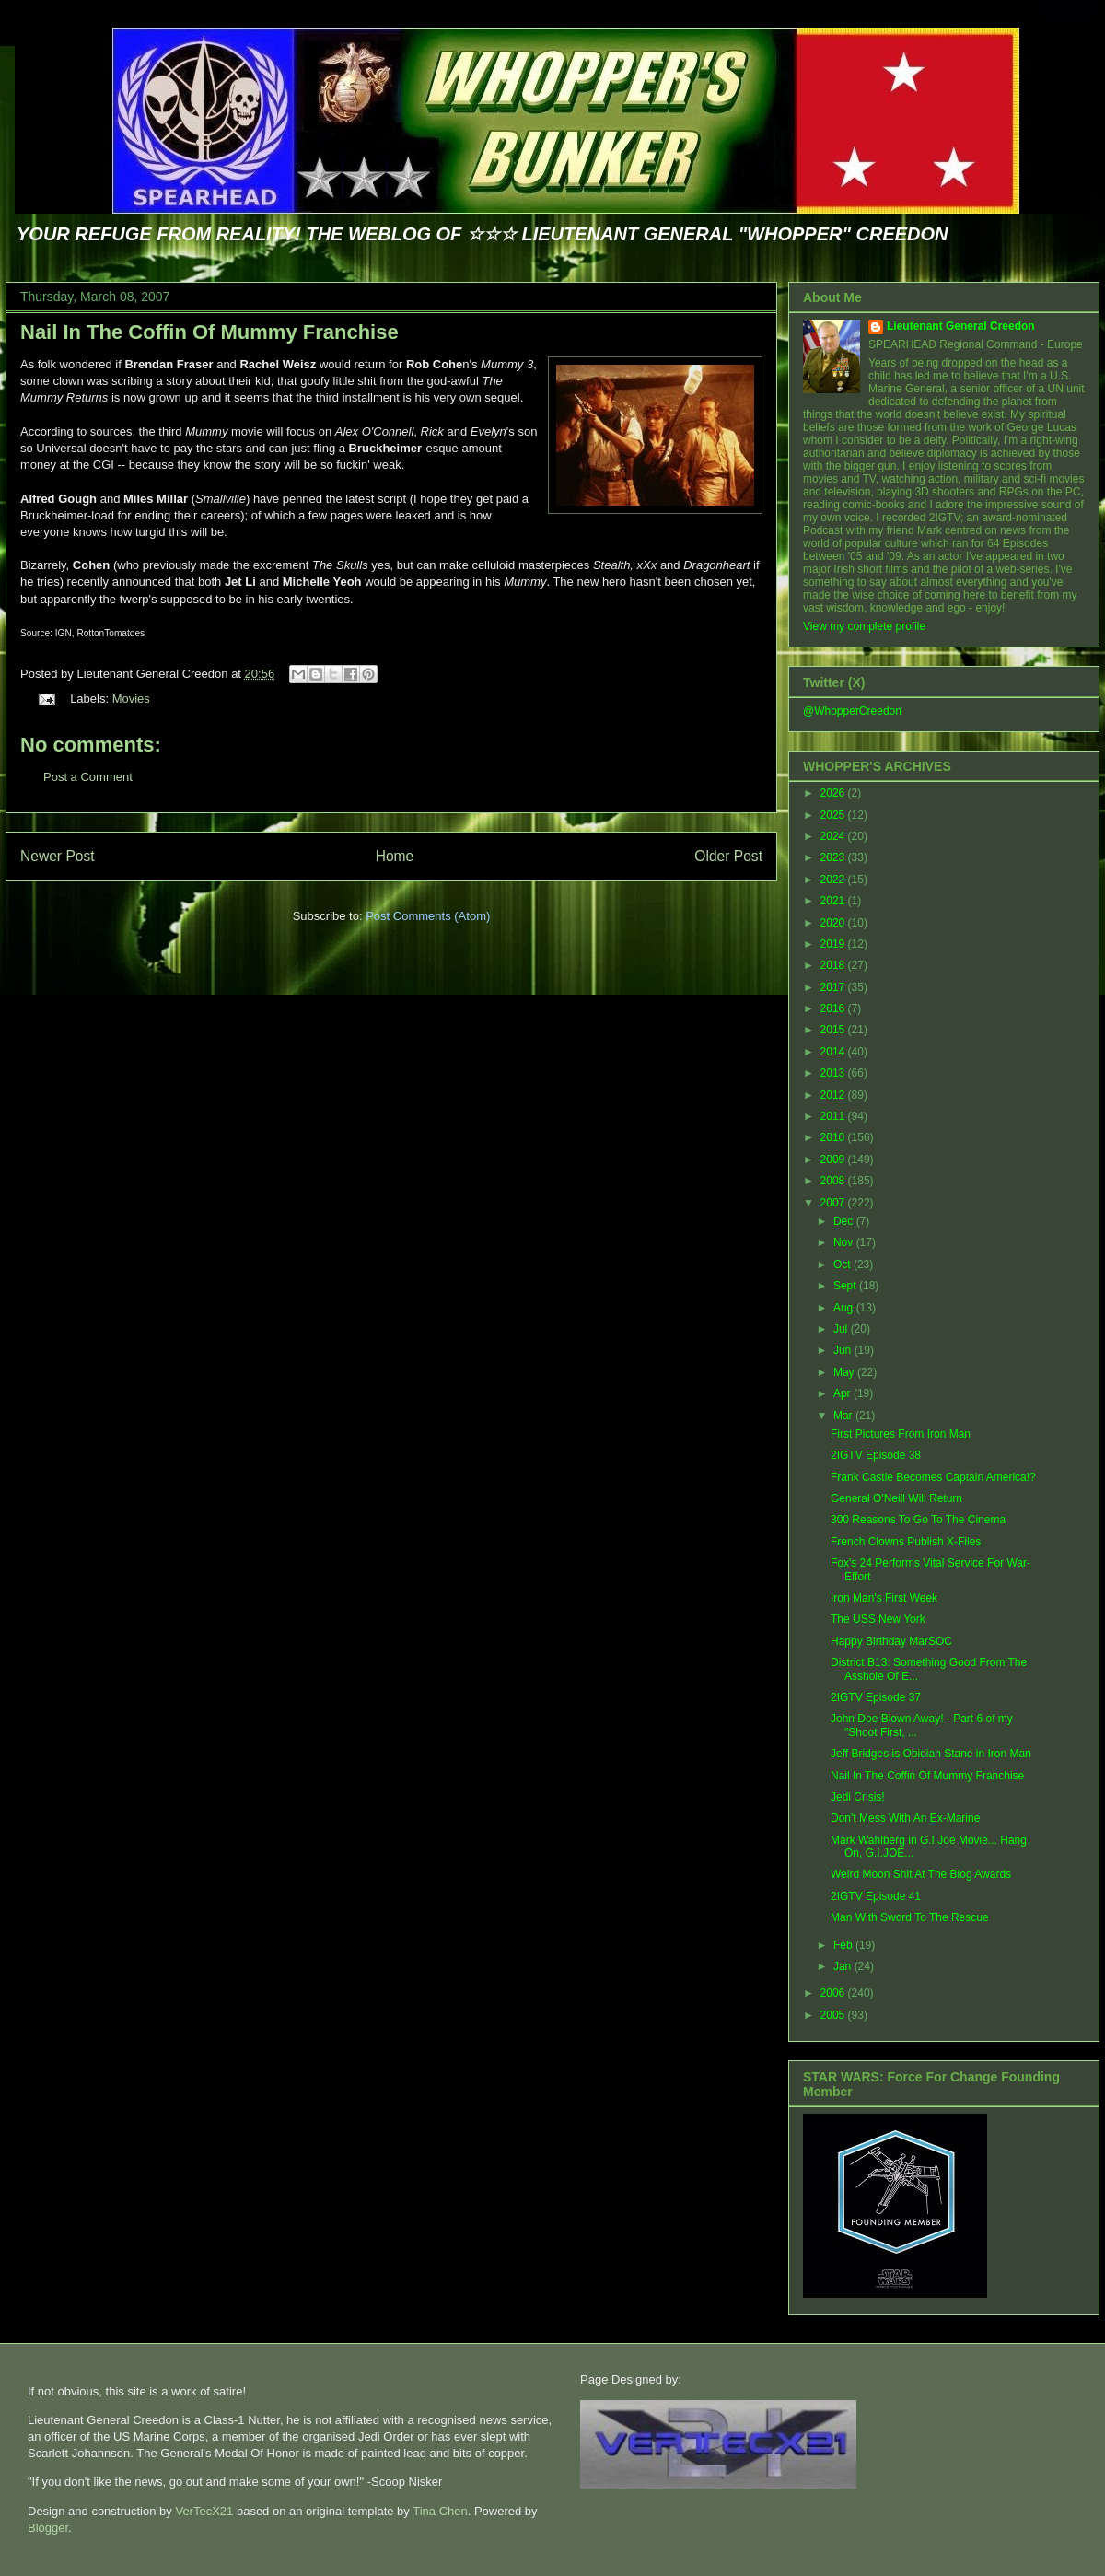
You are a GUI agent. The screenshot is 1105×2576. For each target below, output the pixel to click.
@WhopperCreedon (852, 711)
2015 (834, 1029)
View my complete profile (864, 626)
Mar (844, 1415)
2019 (834, 944)
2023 (834, 857)
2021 (834, 900)
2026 (834, 793)
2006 (834, 1993)
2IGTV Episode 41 (876, 1896)
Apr (843, 1393)
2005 (834, 2015)
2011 (834, 1116)
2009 (834, 1159)
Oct (843, 1264)
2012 (834, 1095)
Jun (844, 1350)
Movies (131, 698)
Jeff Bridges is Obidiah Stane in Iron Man (931, 1753)
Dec (844, 1221)
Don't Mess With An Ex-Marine (905, 1818)
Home (395, 856)
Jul (842, 1329)
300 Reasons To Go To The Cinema (918, 1519)
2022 (834, 879)
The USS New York (878, 1619)
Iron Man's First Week (884, 1597)
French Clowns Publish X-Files (906, 1541)
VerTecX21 (204, 2511)
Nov (844, 1242)
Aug (844, 1307)
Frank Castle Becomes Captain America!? (933, 1477)
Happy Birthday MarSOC (891, 1641)
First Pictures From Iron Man (901, 1434)
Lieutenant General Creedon (961, 326)
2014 (834, 1051)
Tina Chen (440, 2511)
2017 (834, 987)
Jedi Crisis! (858, 1796)
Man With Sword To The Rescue (910, 1917)
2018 (834, 965)
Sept (846, 1285)
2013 (834, 1073)
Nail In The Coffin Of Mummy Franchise (209, 332)
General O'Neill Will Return (896, 1498)
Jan (844, 1966)
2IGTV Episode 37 (876, 1697)
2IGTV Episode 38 (876, 1455)
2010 (834, 1137)
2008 (834, 1180)
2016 (834, 1008)
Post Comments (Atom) (428, 916)
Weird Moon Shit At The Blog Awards (921, 1874)
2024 (834, 836)
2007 (834, 1202)
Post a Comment (88, 777)
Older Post (728, 856)
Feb (844, 1945)
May (845, 1372)
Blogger (48, 2528)
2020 (834, 922)
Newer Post (57, 856)
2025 (834, 815)
